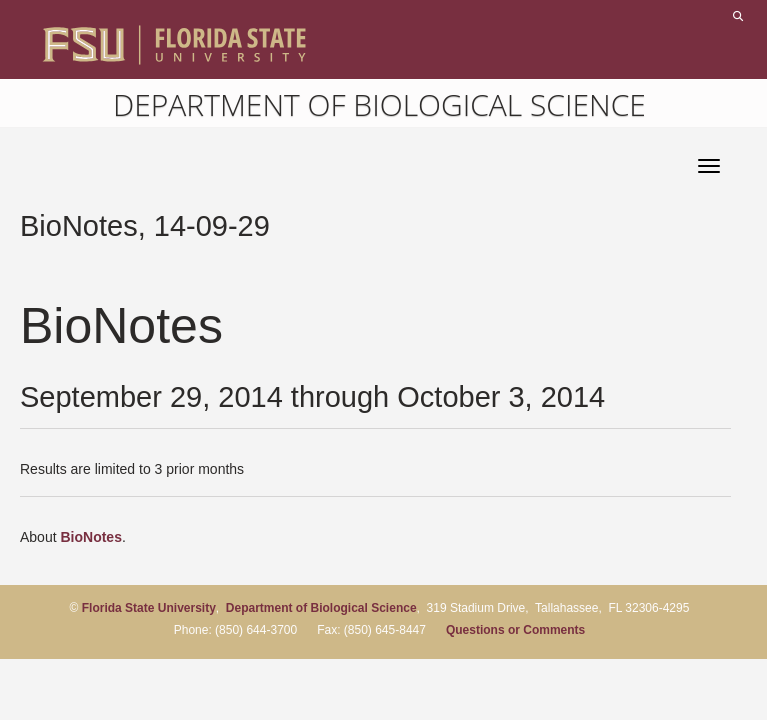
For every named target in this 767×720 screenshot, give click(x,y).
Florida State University (149, 608)
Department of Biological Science (379, 104)
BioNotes (90, 537)
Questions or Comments (515, 630)
